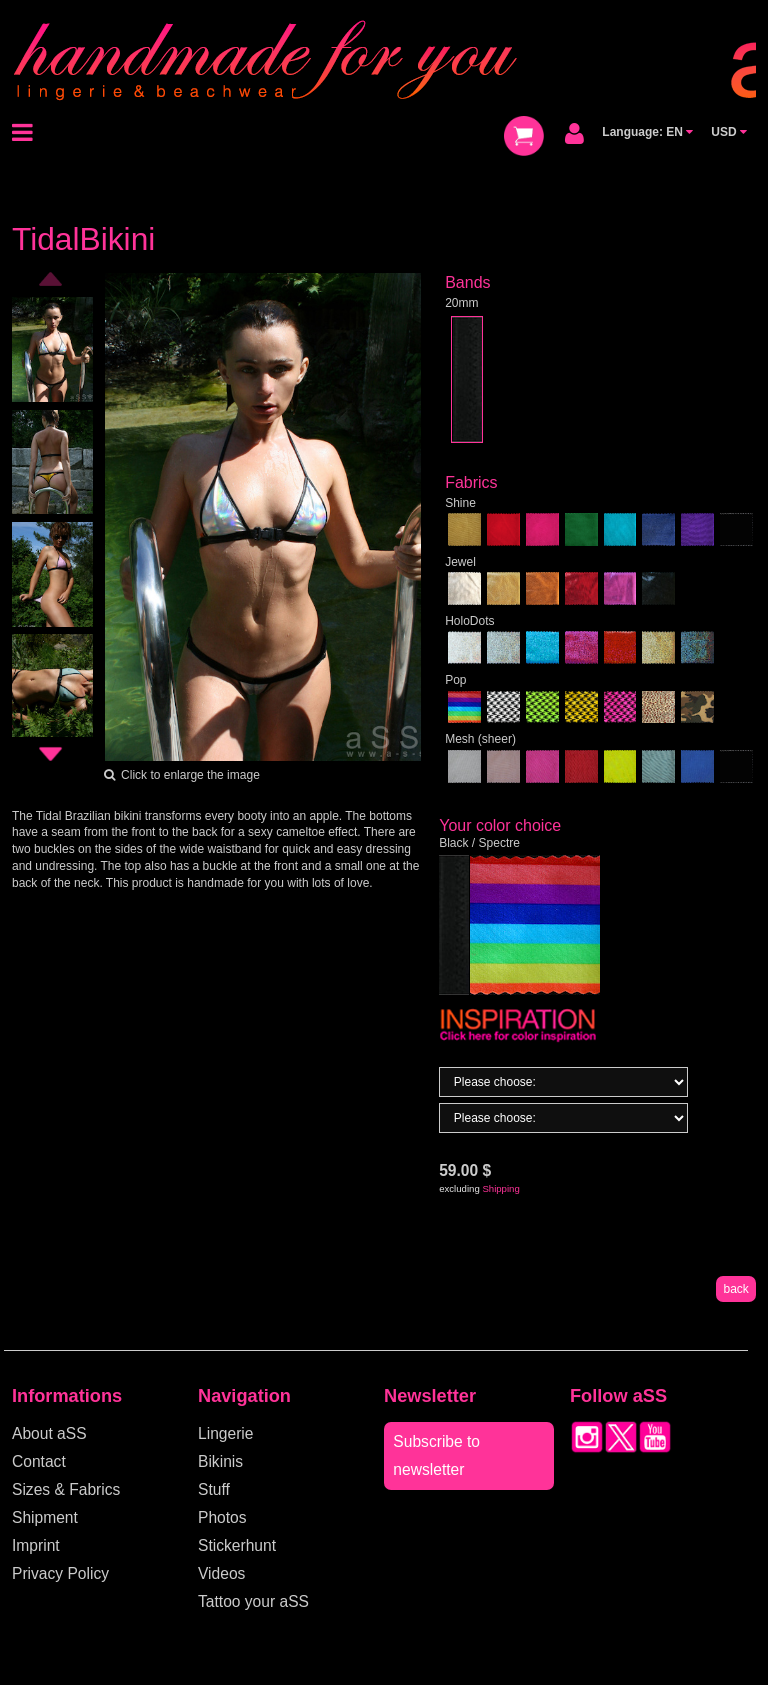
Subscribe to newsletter (436, 1455)
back (735, 1289)
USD (729, 132)
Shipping (500, 1188)
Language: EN (647, 132)
